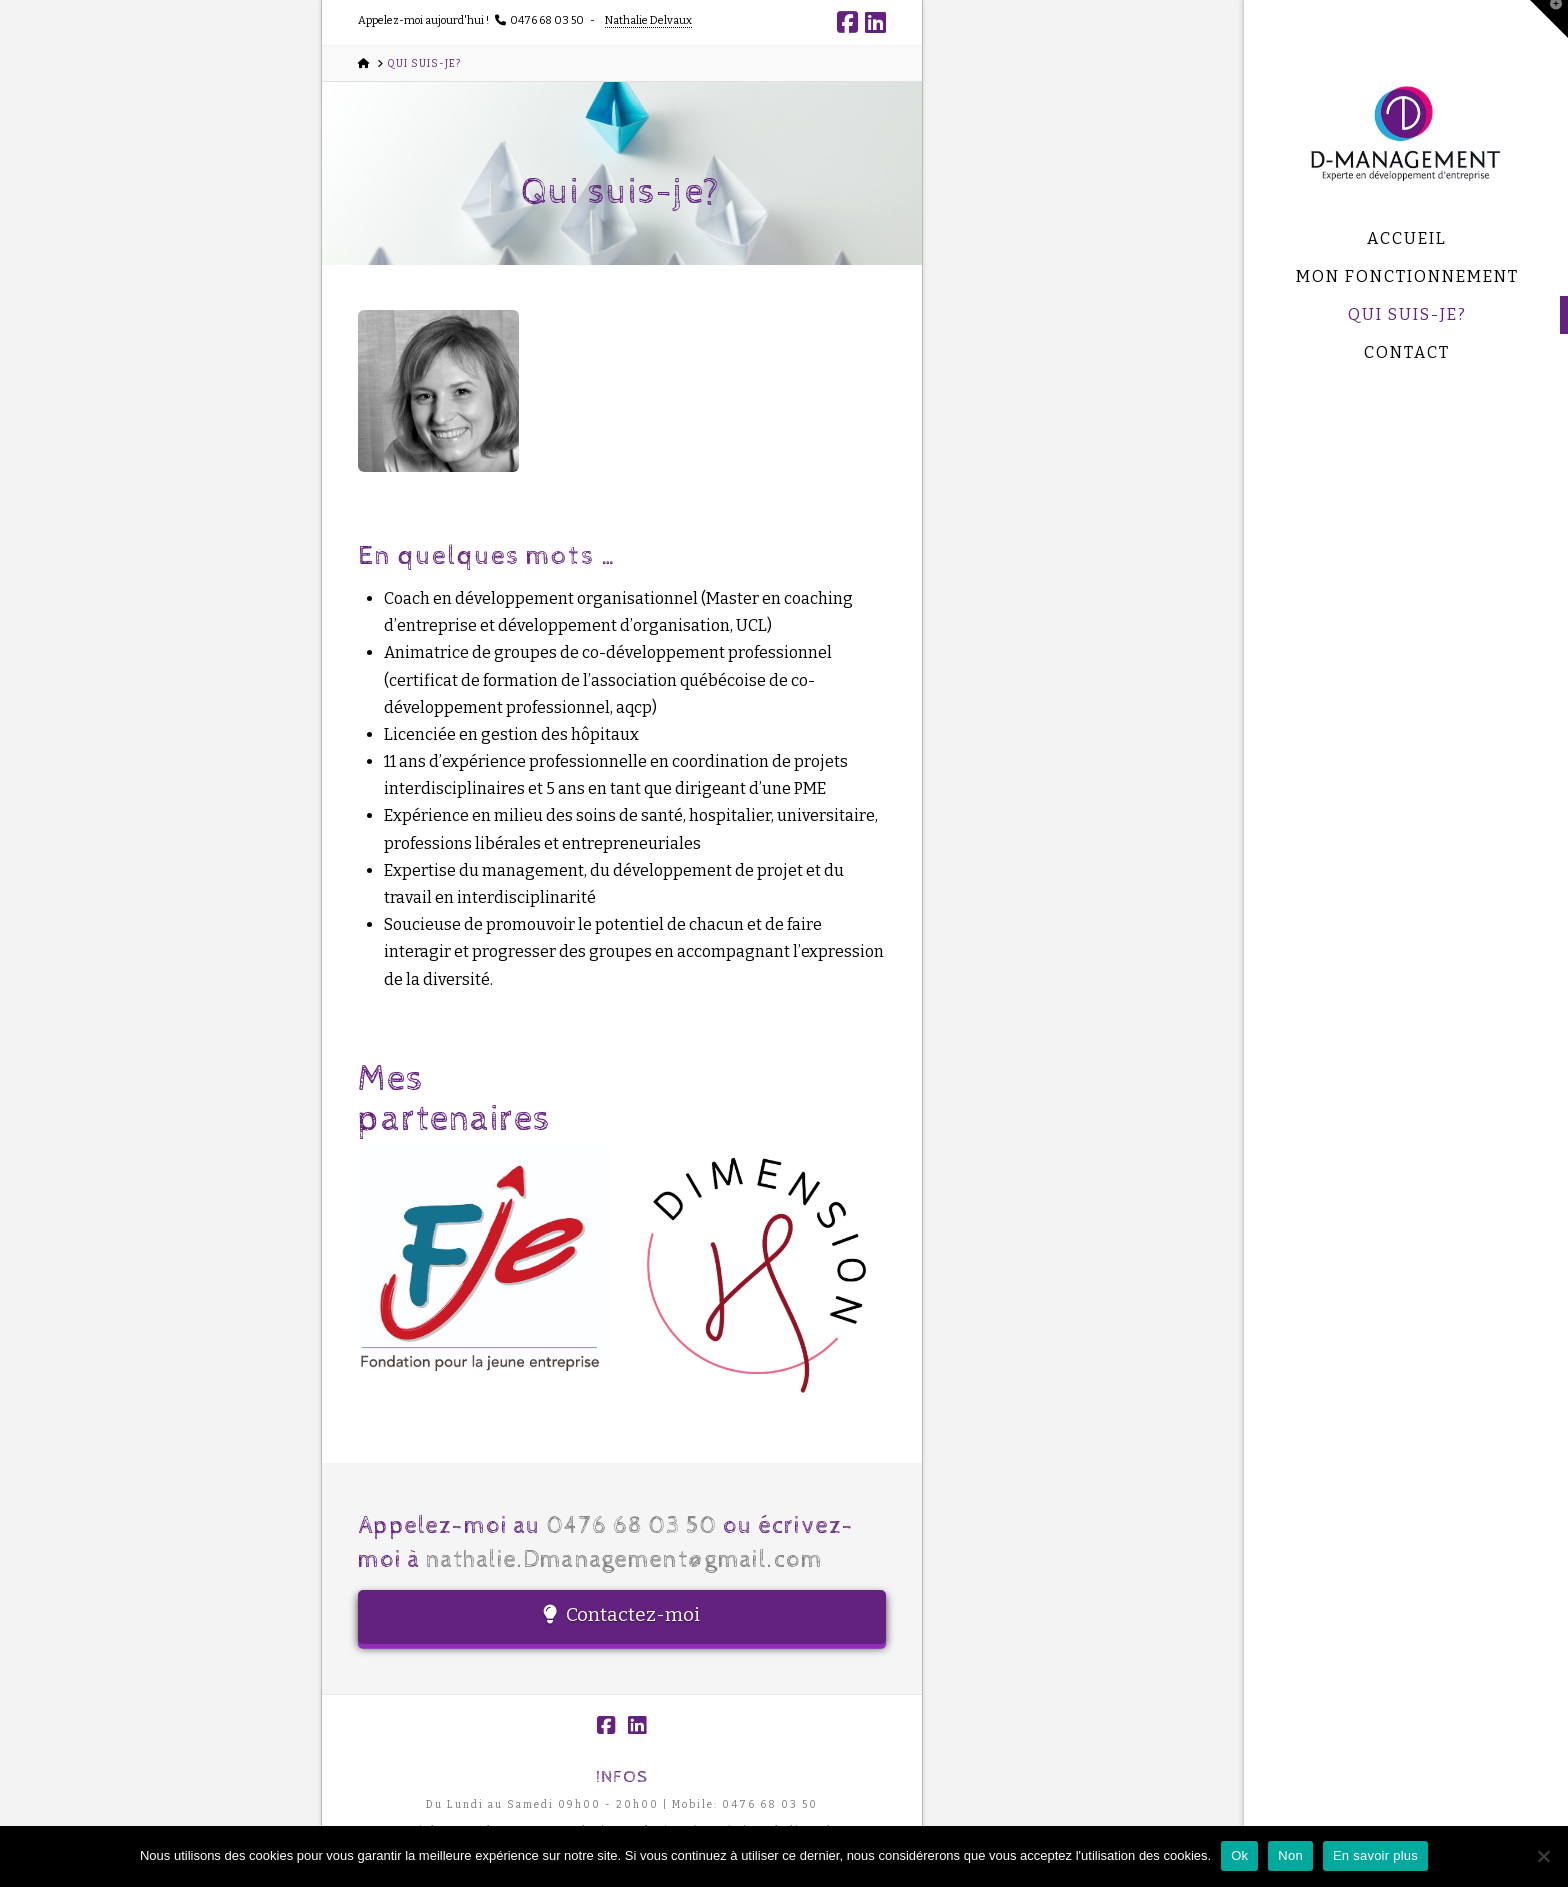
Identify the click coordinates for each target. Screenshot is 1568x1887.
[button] (1549, 19)
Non (1290, 1855)
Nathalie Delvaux (648, 20)
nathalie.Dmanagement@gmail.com (625, 1560)
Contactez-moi (622, 1614)
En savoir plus (1375, 1855)
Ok (1239, 1855)
